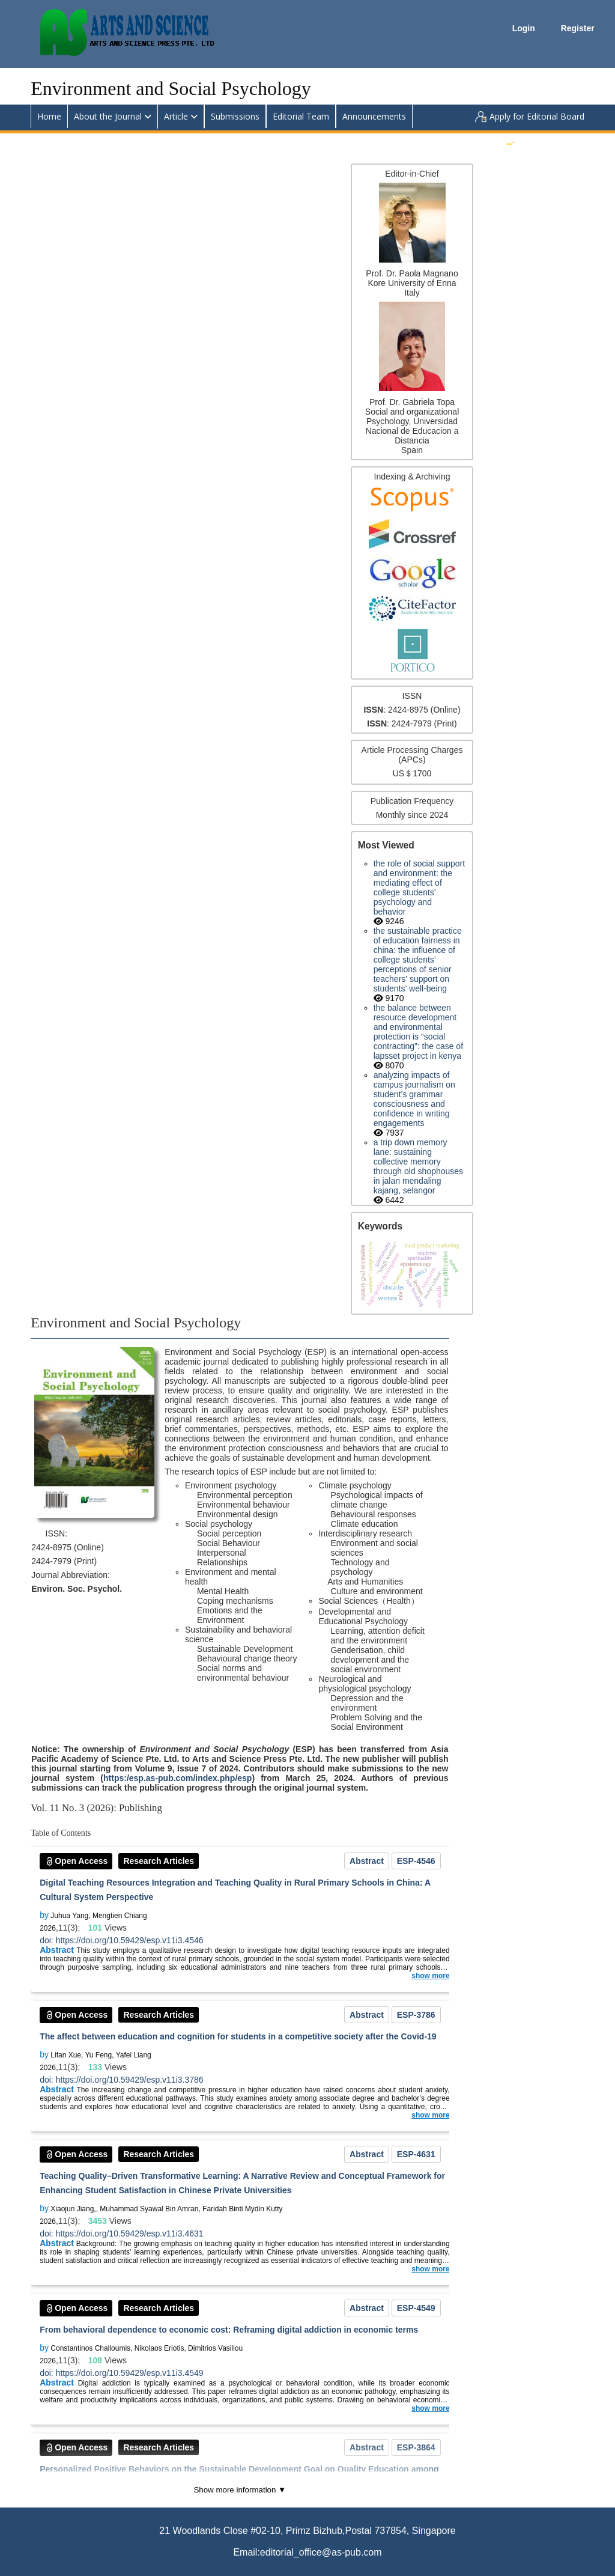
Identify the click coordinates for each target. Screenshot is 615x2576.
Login (525, 28)
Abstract (367, 1861)
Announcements (374, 116)
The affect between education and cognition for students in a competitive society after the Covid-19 (238, 2036)
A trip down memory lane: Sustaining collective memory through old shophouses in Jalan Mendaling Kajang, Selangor (418, 1166)
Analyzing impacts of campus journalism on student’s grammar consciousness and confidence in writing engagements (414, 1099)
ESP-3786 (416, 2015)
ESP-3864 (416, 2447)
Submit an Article (551, 139)
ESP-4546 (416, 1861)
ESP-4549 (416, 2308)
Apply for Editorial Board (536, 116)
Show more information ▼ (239, 2489)
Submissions (235, 116)
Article (176, 116)
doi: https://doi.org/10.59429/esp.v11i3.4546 (121, 1940)
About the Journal (108, 116)
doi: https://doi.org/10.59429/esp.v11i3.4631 (121, 2233)
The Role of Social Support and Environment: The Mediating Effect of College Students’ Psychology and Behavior (419, 887)
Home (49, 116)
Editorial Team (301, 116)
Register (578, 28)
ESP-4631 (416, 2154)
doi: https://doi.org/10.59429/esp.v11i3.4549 (121, 2373)
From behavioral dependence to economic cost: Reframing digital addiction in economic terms (229, 2329)
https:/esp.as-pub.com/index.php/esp (177, 1778)
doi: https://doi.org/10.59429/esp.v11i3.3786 (121, 2079)
